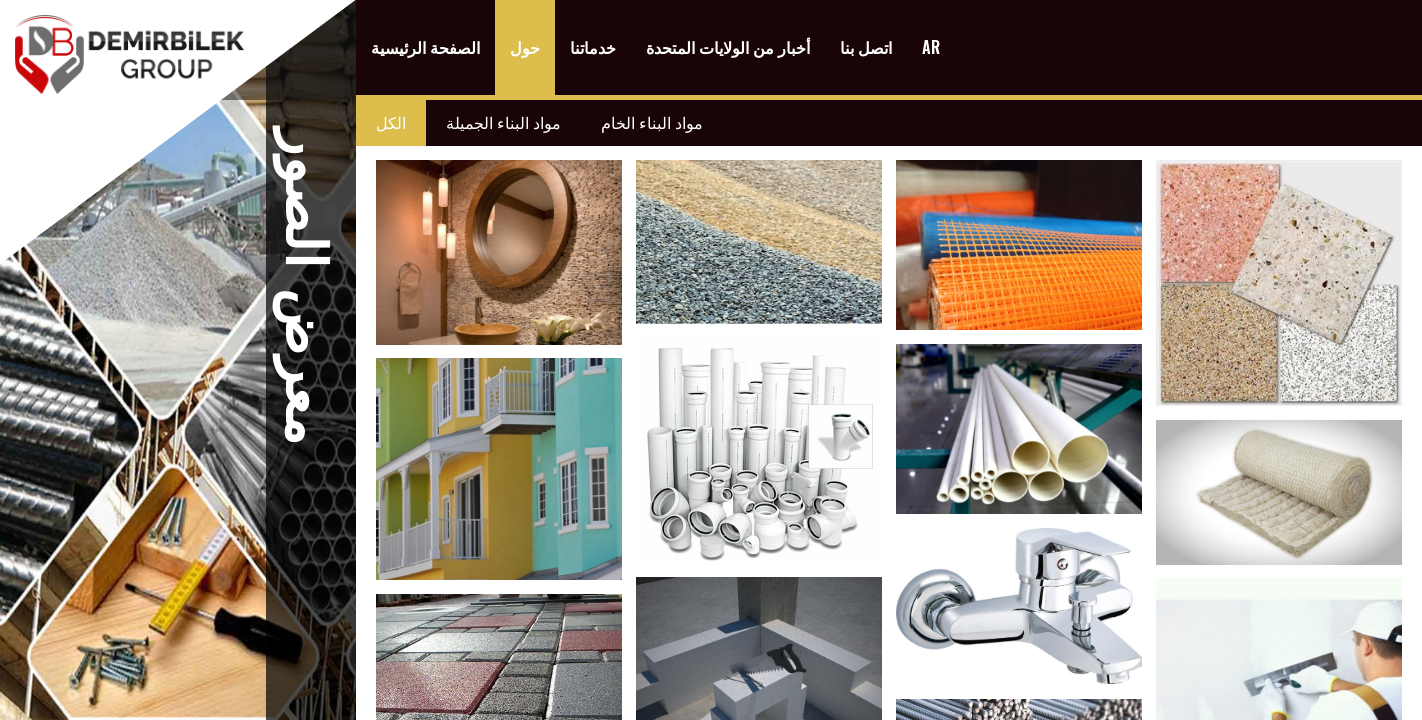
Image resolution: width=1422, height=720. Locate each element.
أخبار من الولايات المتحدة (728, 47)
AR (931, 47)
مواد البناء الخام (652, 123)
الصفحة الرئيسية (425, 47)
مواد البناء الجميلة (503, 123)
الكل (391, 123)
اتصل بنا (866, 47)
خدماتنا (593, 47)
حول (525, 47)
